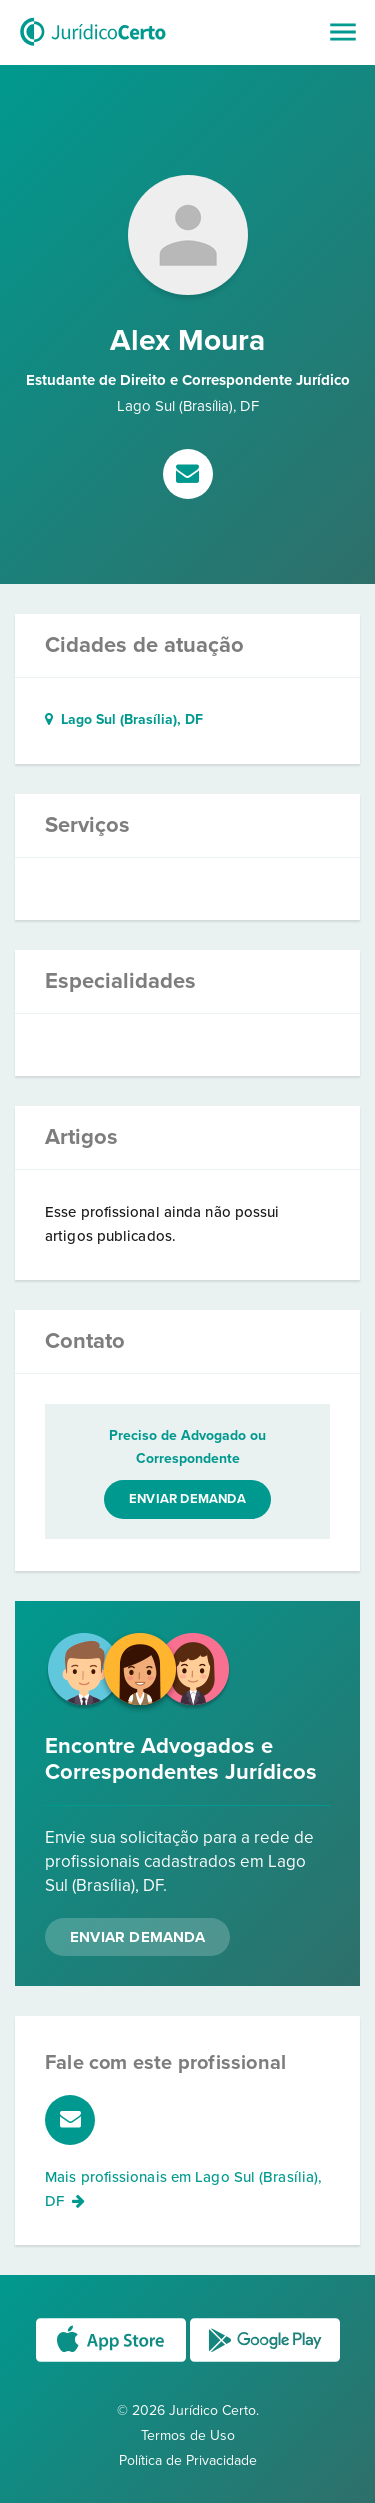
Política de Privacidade (188, 2460)
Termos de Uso (188, 2435)
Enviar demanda (187, 1499)
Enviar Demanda (137, 1937)
